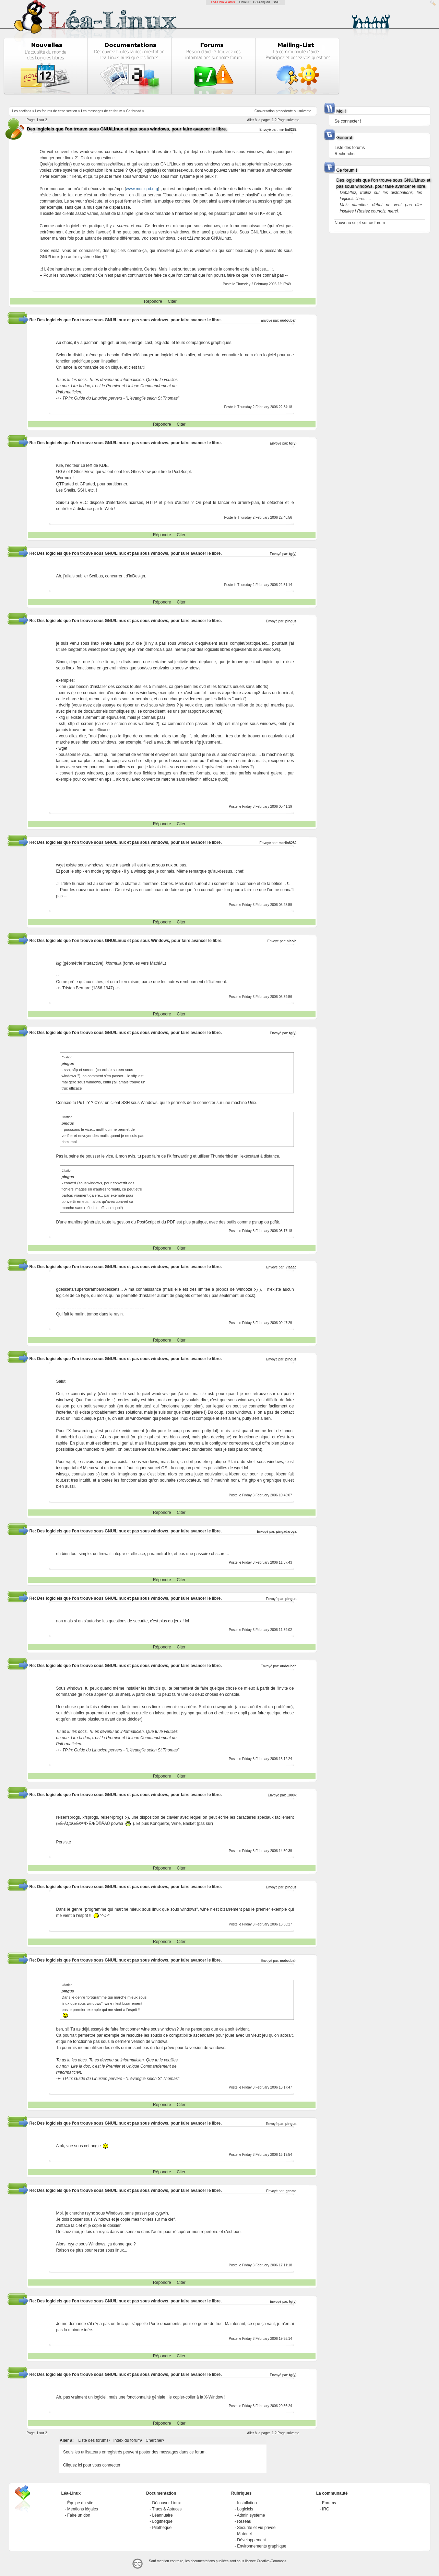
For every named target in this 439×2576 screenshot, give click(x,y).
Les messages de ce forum (101, 111)
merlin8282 (287, 129)
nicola (292, 941)
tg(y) (293, 443)
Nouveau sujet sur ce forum (359, 222)
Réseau (244, 2521)
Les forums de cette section (56, 111)
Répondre (153, 301)
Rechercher (345, 153)
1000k (292, 1795)
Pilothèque (162, 2527)
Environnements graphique (261, 2546)
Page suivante (288, 120)
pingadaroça (286, 1531)
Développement (251, 2540)
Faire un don (78, 2515)
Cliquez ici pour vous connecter (91, 2465)
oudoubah (288, 320)
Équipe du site (80, 2502)
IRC (325, 2509)
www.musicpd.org (142, 188)
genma (290, 2191)
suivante (304, 111)
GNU (276, 2)
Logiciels (245, 2509)
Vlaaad (290, 1267)
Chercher (154, 2440)
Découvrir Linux (166, 2502)
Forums (329, 2502)
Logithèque (162, 2521)
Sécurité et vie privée (256, 2527)
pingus (291, 621)
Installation (247, 2502)
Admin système (251, 2515)
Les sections (22, 111)
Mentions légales (82, 2509)
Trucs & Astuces (166, 2509)
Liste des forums (93, 2440)
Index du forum (127, 2440)
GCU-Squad (261, 2)
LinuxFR (245, 2)
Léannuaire (162, 2515)
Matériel (244, 2533)
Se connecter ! (347, 121)
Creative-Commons (271, 2561)
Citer (172, 301)
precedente (284, 111)
